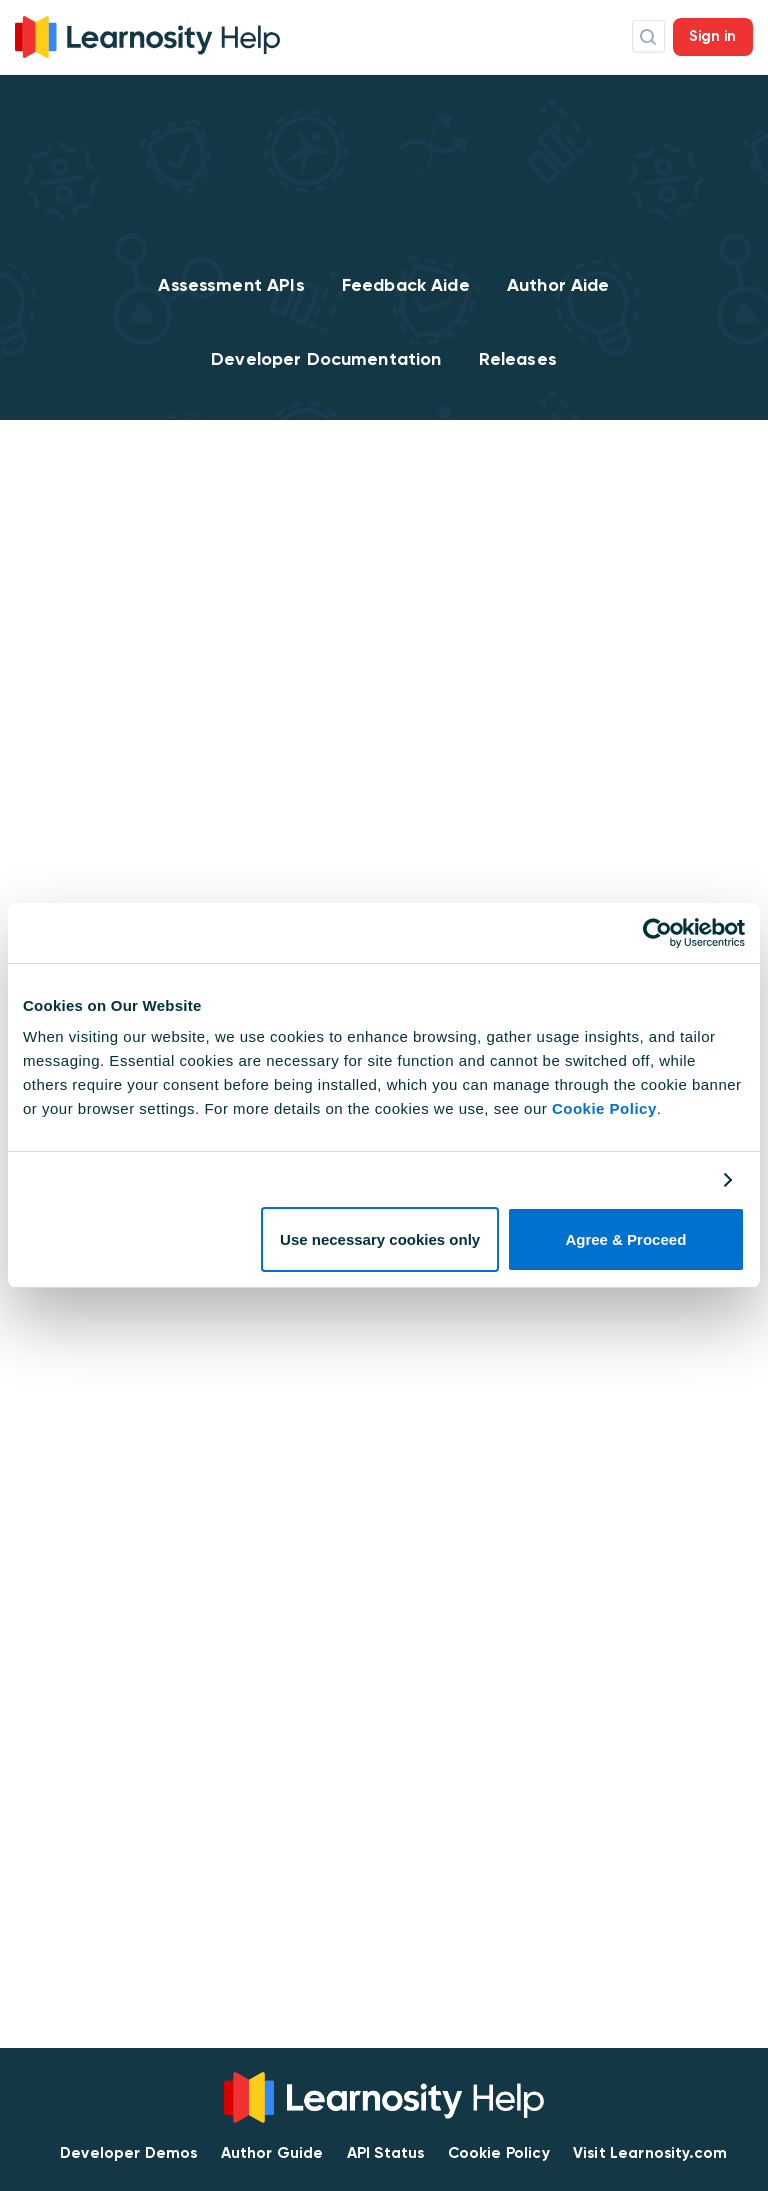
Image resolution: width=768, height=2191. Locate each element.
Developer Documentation (326, 359)
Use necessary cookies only (380, 1239)
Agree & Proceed (625, 1239)
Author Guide (272, 2153)
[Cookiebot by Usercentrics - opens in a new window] (657, 933)
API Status (386, 2153)
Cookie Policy (604, 1108)
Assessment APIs (231, 285)
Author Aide (558, 285)
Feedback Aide (406, 285)
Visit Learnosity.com (650, 2153)
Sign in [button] (713, 36)
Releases (518, 359)
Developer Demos (128, 2153)
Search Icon (648, 36)
